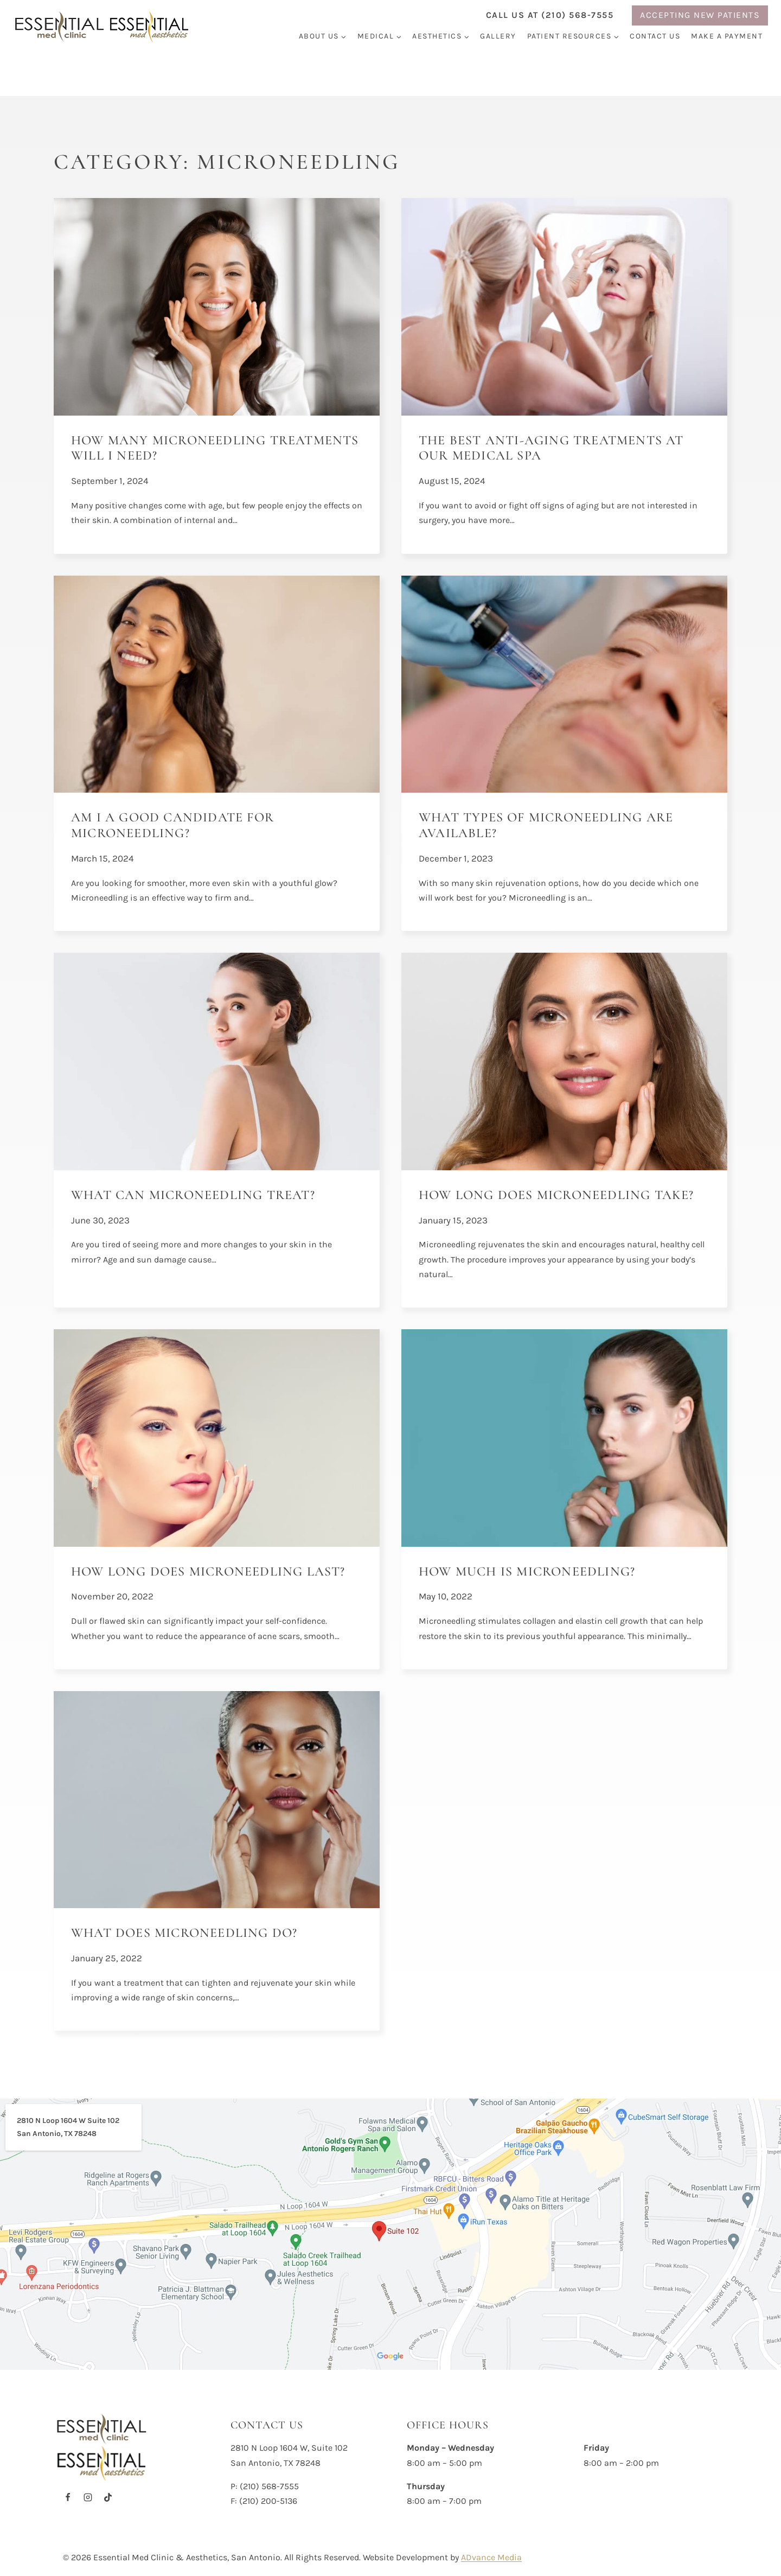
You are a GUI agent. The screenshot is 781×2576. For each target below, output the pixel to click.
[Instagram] (88, 2497)
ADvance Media (491, 2557)
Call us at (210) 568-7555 (550, 15)
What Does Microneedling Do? (184, 1933)
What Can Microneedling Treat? (193, 1195)
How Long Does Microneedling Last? (210, 1571)
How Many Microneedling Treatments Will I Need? (215, 448)
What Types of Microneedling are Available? (546, 825)
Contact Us (655, 36)
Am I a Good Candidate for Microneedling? (172, 825)
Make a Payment (727, 36)
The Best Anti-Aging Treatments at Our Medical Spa (551, 448)
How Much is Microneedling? (527, 1571)
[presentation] (217, 307)
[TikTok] (108, 2497)
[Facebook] (67, 2497)
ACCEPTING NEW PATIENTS (700, 15)
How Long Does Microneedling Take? (556, 1195)
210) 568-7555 (271, 2486)
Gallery (498, 36)
